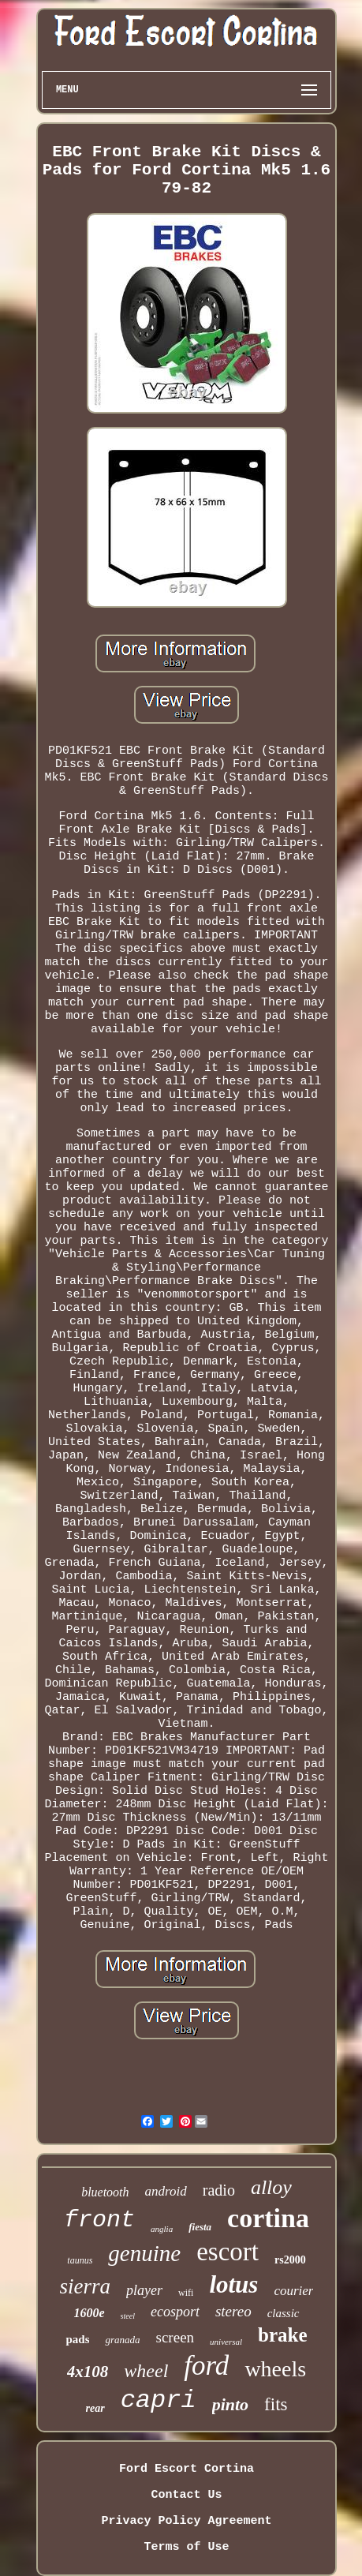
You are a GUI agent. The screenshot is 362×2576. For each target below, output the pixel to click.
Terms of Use (186, 2547)
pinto (230, 2404)
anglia (162, 2228)
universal (226, 2341)
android (166, 2191)
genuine (144, 2253)
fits (275, 2404)
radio (219, 2190)
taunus (79, 2260)
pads (77, 2339)
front (99, 2220)
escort (227, 2251)
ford (206, 2365)
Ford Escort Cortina (186, 2469)
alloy (271, 2187)
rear (95, 2408)
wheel (146, 2371)
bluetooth (105, 2192)
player (144, 2290)
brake (283, 2335)
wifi (185, 2292)
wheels (275, 2369)
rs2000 (290, 2260)
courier (293, 2290)
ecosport (175, 2312)
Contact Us (186, 2495)
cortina (268, 2218)
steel (128, 2316)
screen (175, 2337)
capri (158, 2400)
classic (283, 2313)
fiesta (199, 2227)
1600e (89, 2313)
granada (122, 2340)
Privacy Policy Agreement (186, 2521)
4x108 (88, 2371)
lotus (233, 2284)
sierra (85, 2286)
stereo (233, 2311)
